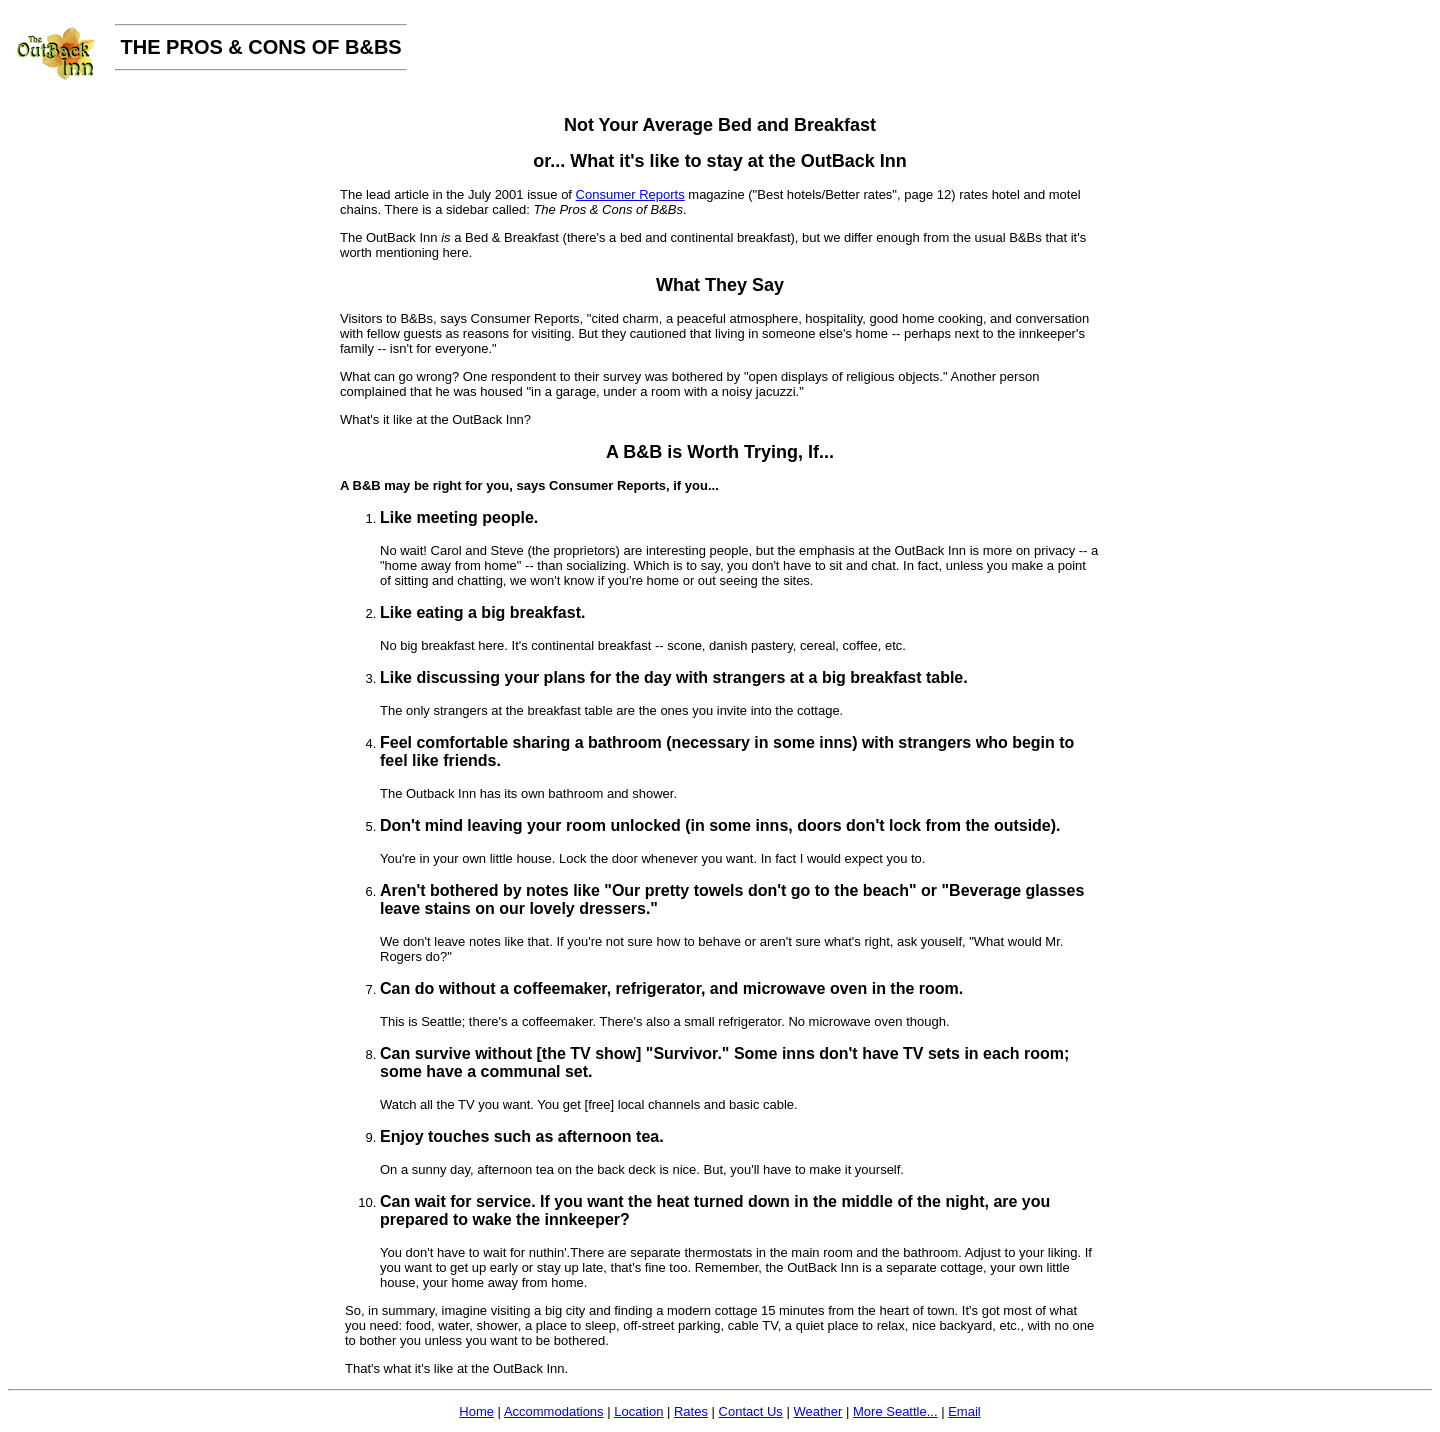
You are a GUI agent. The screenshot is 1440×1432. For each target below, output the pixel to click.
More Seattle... (895, 1411)
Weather (817, 1411)
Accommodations (554, 1411)
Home (476, 1411)
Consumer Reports (630, 194)
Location (638, 1411)
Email (964, 1411)
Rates (691, 1411)
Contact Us (751, 1411)
